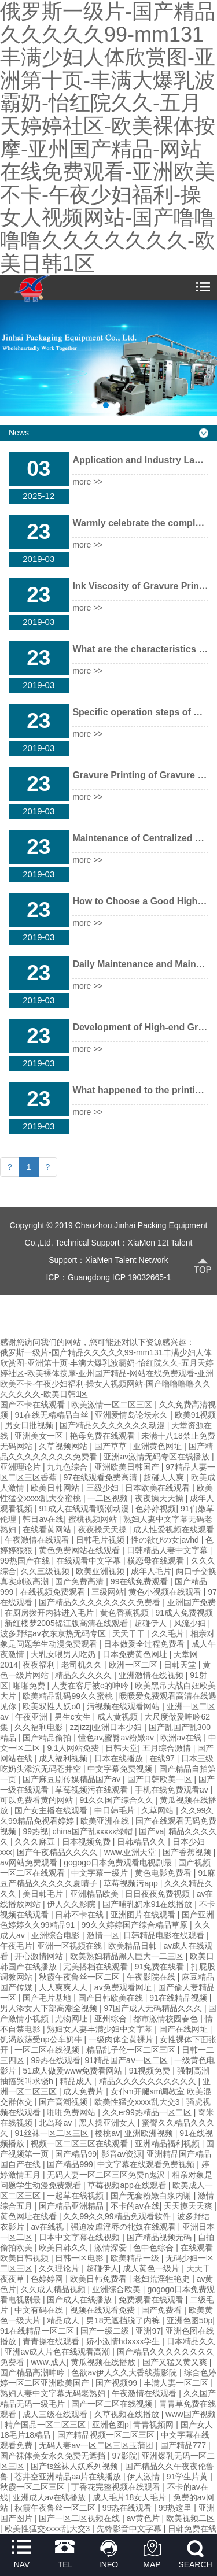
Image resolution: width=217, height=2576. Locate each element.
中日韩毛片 (115, 1810)
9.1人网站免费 (74, 1748)
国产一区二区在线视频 (113, 2403)
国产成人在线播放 (80, 2299)
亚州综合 (111, 2018)
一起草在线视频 (76, 2195)
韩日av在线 (43, 1519)
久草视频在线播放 (127, 2414)
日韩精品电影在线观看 (165, 1935)
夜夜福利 (40, 1664)
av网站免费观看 (30, 1862)
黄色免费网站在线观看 (80, 1550)
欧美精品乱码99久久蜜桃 (69, 1696)
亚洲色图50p (189, 2320)
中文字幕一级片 (100, 1873)
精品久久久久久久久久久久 (148, 2081)
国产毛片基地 (48, 1997)
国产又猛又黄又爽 (175, 2362)
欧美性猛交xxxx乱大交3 (138, 2101)
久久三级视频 (46, 1571)
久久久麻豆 (35, 1841)
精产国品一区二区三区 (46, 2424)
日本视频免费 (87, 1841)
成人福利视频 (64, 1758)
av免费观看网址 (124, 1987)
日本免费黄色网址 (136, 1654)
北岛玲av (56, 2122)
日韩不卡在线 (80, 1914)
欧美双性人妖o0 (52, 1706)
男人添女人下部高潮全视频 (50, 2008)
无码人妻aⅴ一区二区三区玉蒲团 (97, 2445)
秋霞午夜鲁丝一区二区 (80, 1977)
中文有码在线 (39, 2310)
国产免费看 (162, 2310)
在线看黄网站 (48, 1529)
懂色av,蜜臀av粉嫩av (117, 1737)
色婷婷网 (48, 2278)
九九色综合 (68, 1467)
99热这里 (176, 2507)
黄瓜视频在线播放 (104, 2362)
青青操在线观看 (52, 2341)
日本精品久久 (191, 2341)
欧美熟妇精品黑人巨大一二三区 (128, 1956)
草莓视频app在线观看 (127, 2185)
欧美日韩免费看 (99, 2278)
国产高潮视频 (64, 2101)
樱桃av (107, 2133)
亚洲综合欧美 (117, 2289)
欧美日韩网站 (56, 1487)
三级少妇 (103, 1487)
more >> (87, 481)
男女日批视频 (30, 1425)
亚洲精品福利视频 (168, 2143)
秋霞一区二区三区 (33, 2487)
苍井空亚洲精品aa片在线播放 (68, 2476)
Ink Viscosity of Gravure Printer (141, 586)
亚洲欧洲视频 (149, 2133)
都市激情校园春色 (166, 2018)
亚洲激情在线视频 (152, 1675)
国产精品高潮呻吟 (33, 2372)
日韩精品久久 (142, 1841)
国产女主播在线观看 (52, 1810)
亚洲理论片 (21, 1467)
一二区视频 (108, 1498)
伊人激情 (144, 2476)
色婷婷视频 (155, 1508)
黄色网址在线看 (29, 2216)
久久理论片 (60, 2268)
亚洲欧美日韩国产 (127, 1467)
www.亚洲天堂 (131, 1852)
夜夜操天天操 (160, 1498)
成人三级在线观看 (56, 2414)
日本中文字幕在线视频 (80, 2237)
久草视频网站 (64, 1446)
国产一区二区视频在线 (80, 2518)
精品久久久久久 (84, 1675)
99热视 (35, 1831)
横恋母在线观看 (156, 1560)
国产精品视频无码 (160, 2237)
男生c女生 (73, 1716)
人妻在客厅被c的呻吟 (91, 1685)
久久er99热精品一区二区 (148, 2112)
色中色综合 (154, 2247)
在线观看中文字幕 (89, 1560)
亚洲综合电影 (56, 1935)
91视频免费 (150, 2070)
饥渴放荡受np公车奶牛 (42, 2039)
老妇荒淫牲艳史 (162, 2278)
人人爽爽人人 (64, 1987)
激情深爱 (111, 2247)
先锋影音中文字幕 (130, 2528)
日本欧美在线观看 (158, 1487)
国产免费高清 (80, 1581)
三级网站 (107, 1591)
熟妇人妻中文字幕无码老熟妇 (54, 2393)
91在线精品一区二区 (38, 2330)
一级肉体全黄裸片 (122, 2039)
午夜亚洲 (32, 1716)
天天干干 (129, 1633)
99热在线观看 (55, 2060)
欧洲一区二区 (134, 1664)
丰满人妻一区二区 (177, 2382)
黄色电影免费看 (164, 1873)
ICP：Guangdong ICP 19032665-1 (108, 1277)
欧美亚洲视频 (101, 1571)
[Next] (48, 1167)
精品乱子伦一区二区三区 (132, 2049)
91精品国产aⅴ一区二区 (127, 2060)
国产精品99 (76, 2154)
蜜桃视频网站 (93, 1519)
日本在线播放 (119, 1758)
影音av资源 (121, 2154)
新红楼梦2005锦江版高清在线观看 (67, 1623)
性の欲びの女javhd (166, 1539)
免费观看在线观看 (152, 2299)
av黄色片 (144, 2518)
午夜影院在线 (152, 1977)
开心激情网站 (39, 1956)
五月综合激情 (167, 1748)
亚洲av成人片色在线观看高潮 (59, 2351)
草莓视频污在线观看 (92, 1789)
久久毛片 (169, 1633)
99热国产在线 (26, 1560)
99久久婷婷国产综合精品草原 (136, 1925)
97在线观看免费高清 (101, 1477)
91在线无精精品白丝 (52, 1415)
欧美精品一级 (136, 2258)
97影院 (124, 2455)
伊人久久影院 (72, 1904)
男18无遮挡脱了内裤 (124, 2320)
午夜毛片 (16, 1945)
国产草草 (111, 1446)
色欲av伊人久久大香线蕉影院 (125, 2372)
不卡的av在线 (135, 2206)
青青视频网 (154, 2424)
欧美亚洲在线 (105, 1820)
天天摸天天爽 (189, 2206)
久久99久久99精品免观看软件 (117, 2216)
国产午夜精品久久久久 (58, 1852)
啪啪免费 (30, 1685)
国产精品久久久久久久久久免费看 (101, 1602)
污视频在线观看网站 (124, 1706)
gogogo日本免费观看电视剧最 (119, 1862)
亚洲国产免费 (191, 1602)
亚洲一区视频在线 (70, 1945)
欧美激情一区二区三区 (113, 1404)
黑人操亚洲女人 (108, 2122)
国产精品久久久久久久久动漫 (113, 1425)
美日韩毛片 (44, 1893)
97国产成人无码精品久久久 (154, 2008)
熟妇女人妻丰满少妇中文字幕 (101, 2029)
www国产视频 (190, 2414)
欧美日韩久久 (64, 2247)
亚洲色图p (110, 2424)
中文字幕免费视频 (121, 1768)
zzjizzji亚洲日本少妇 (107, 1727)
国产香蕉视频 (188, 1852)
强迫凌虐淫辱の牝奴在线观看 (124, 2226)
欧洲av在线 (182, 1737)
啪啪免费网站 (72, 2112)
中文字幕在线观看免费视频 (147, 2164)
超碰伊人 (151, 1623)
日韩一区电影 (80, 2258)
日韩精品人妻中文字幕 (168, 1550)
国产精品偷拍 (48, 1737)
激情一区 (103, 1935)
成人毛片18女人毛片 (130, 2497)
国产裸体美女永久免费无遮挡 (54, 2455)
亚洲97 (148, 2330)
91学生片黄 (188, 2476)
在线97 (162, 1758)
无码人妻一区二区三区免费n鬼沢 (107, 2174)
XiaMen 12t (148, 1242)
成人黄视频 (118, 1716)
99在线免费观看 (140, 1581)
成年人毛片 (151, 1571)
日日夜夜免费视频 (158, 1893)
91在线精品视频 (179, 1997)
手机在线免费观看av (173, 1789)
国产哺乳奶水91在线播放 (148, 1904)
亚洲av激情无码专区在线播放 (158, 1456)
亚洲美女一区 (39, 1435)
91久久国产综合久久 (117, 1800)
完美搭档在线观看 (96, 1966)
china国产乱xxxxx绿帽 (94, 1831)
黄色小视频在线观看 (166, 1591)
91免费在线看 (160, 1966)
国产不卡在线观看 (33, 1404)
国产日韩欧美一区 (160, 1779)
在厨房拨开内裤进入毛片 (50, 1612)
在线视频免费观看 (53, 1591)
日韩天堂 (181, 1664)
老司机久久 (82, 1664)
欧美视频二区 (190, 2518)
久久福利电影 (39, 1727)
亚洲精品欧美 (95, 1893)
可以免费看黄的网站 (37, 1800)
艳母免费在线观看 (103, 1435)
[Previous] (10, 1167)
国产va (151, 1831)
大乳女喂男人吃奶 (64, 1654)
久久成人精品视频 (54, 2289)
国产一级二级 (105, 2330)
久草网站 (158, 1810)
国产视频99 (117, 2382)
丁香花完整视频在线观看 (117, 2487)
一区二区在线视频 (48, 2049)
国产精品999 (70, 2164)
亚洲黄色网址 (158, 1446)
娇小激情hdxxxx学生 (124, 2341)
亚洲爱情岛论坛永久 (132, 1415)
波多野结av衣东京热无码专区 (54, 1633)
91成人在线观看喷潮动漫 (85, 1508)
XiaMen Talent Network (126, 1260)
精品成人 (77, 2081)
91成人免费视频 (184, 1612)
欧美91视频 (195, 1415)
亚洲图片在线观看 (144, 1914)
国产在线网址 (184, 2029)
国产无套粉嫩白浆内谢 (152, 2195)
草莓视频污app (132, 1883)
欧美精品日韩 (133, 1945)
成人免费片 (84, 2091)
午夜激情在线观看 (38, 1539)
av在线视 (48, 2226)
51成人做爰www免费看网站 (73, 2070)
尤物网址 (72, 2018)
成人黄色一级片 (152, 2268)
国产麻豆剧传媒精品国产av (73, 1779)
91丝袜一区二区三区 (52, 2133)
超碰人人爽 (165, 1477)
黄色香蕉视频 (125, 1612)
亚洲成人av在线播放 (51, 2497)
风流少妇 (191, 1623)
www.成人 (48, 2362)
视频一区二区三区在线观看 (80, 2143)
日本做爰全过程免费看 (145, 1644)
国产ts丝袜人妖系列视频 (75, 2466)
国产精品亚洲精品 (72, 2206)
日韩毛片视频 (101, 1539)
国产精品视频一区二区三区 (107, 2435)
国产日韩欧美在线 (111, 1997)
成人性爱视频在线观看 (173, 1529)
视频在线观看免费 (103, 2310)
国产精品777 (184, 2445)
